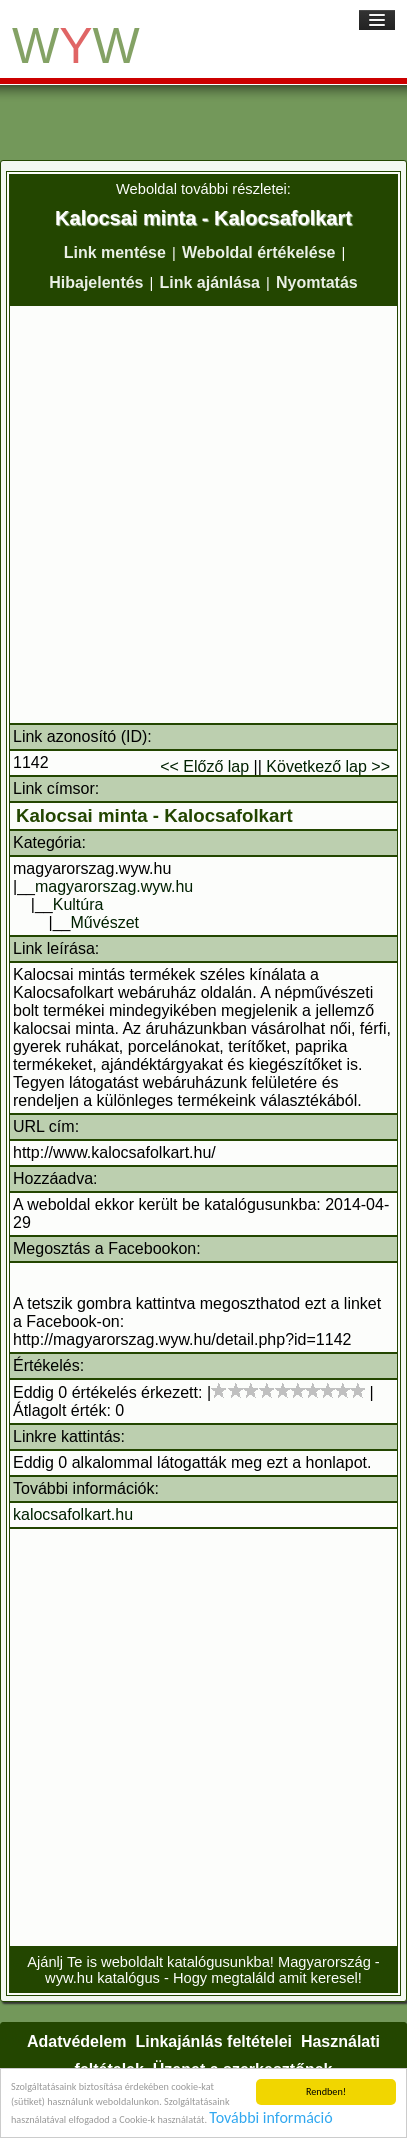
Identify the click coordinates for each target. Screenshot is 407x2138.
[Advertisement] (203, 514)
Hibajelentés (96, 282)
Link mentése (115, 252)
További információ (270, 2118)
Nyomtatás (317, 282)
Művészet (105, 922)
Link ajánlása (209, 282)
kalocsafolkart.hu (73, 1514)
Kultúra (78, 904)
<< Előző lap (204, 766)
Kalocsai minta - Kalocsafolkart (154, 815)
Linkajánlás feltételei (213, 2041)
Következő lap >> (328, 766)
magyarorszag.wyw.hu (114, 886)
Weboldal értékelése (259, 252)
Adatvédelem (77, 2041)
